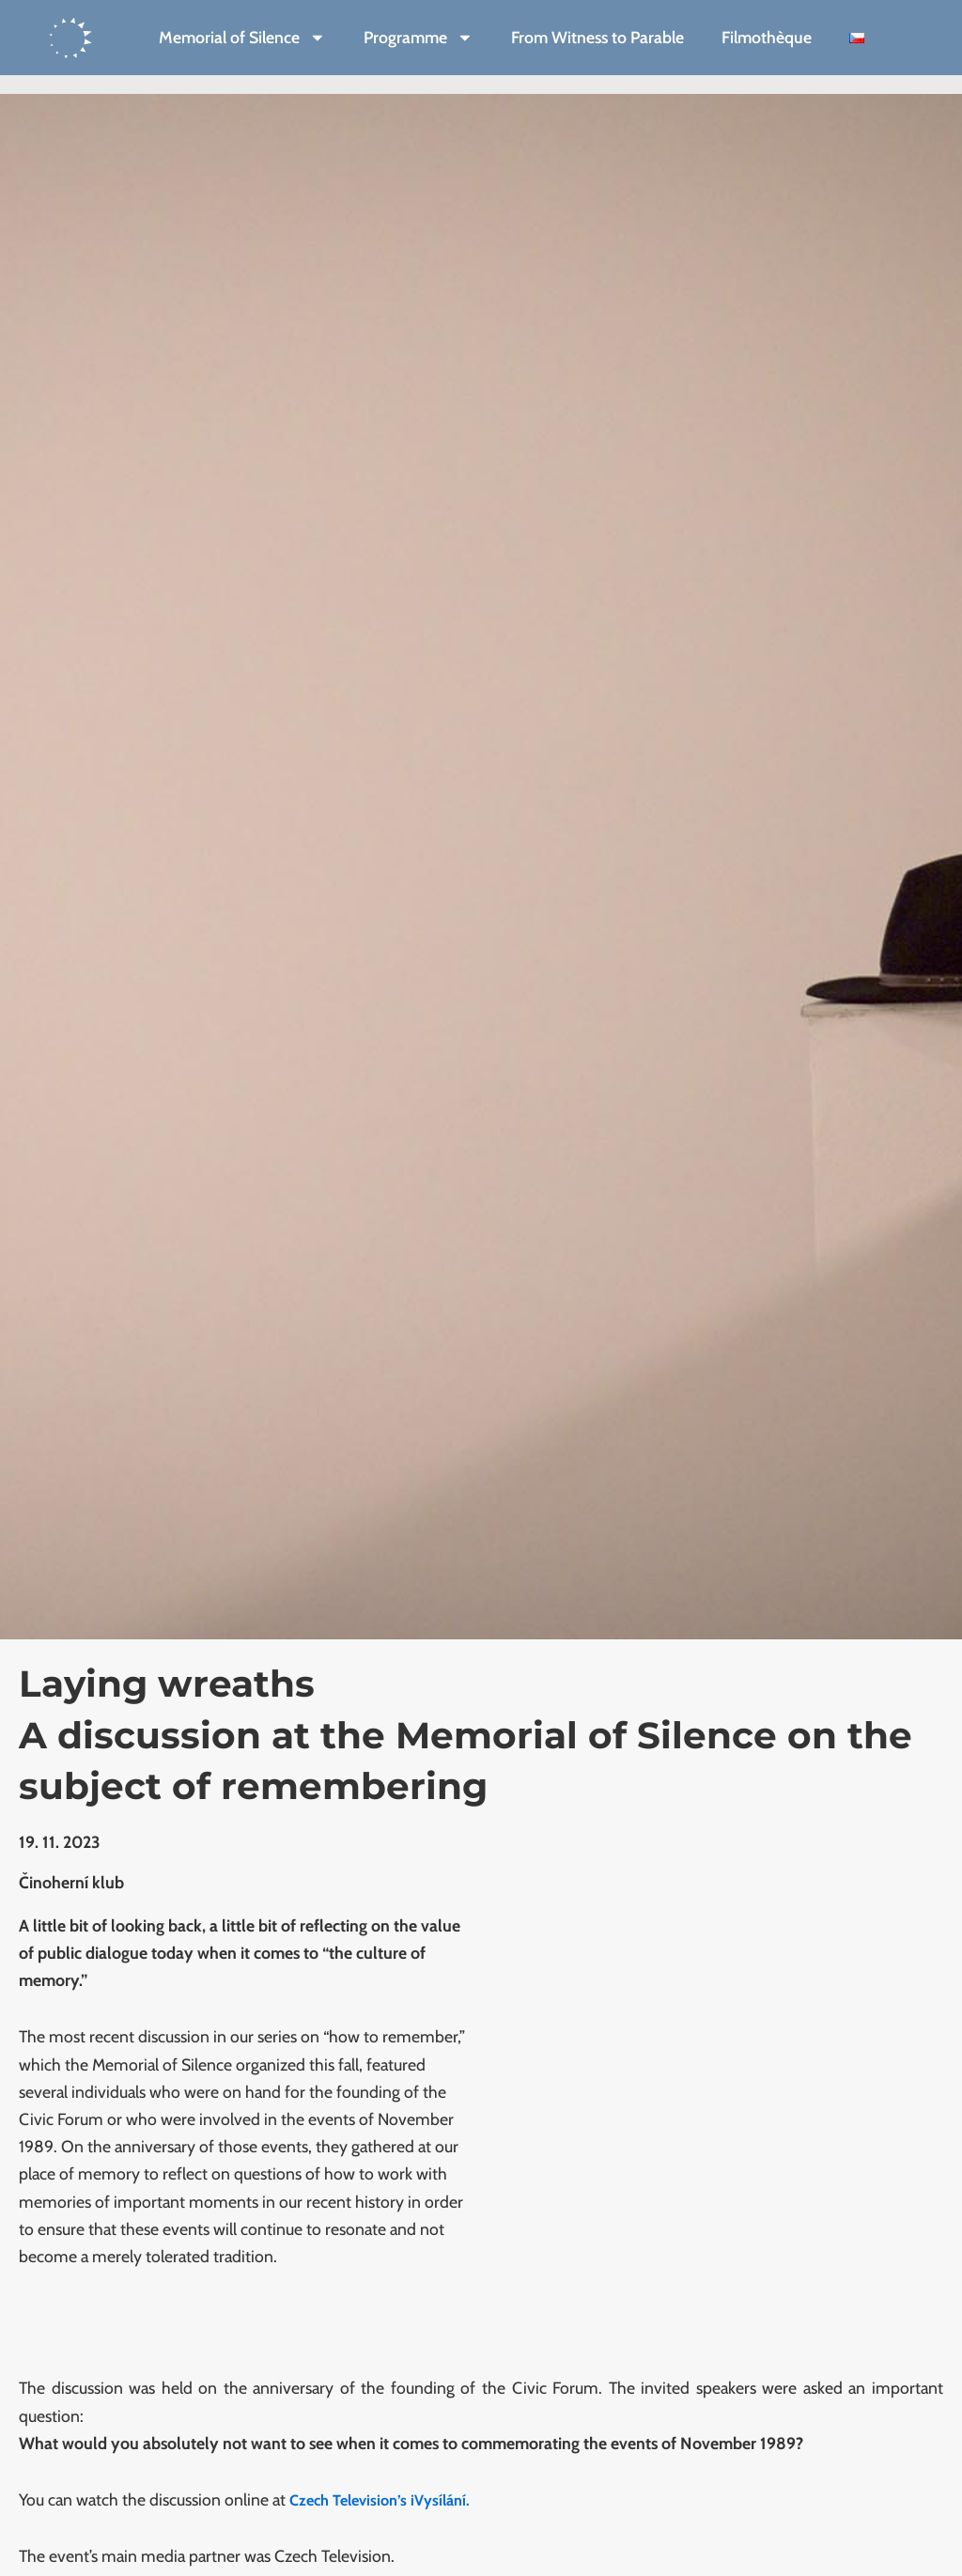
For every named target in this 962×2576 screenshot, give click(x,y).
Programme (418, 37)
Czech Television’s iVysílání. (387, 2499)
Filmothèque (767, 37)
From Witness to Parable (597, 37)
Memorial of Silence (242, 37)
